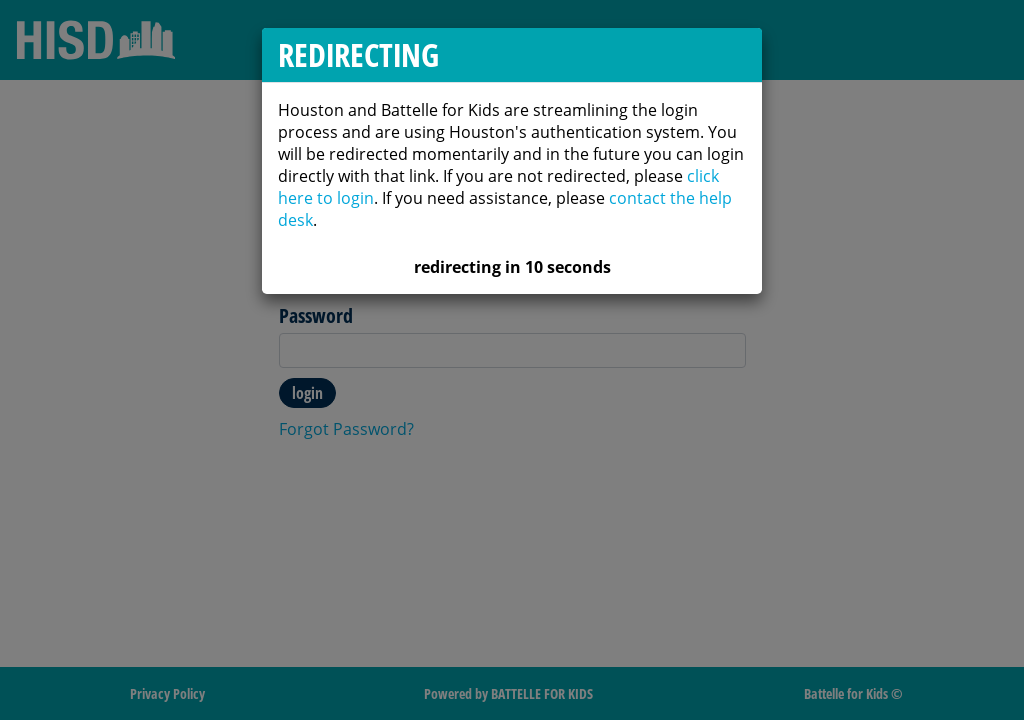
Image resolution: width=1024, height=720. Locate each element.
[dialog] (512, 360)
